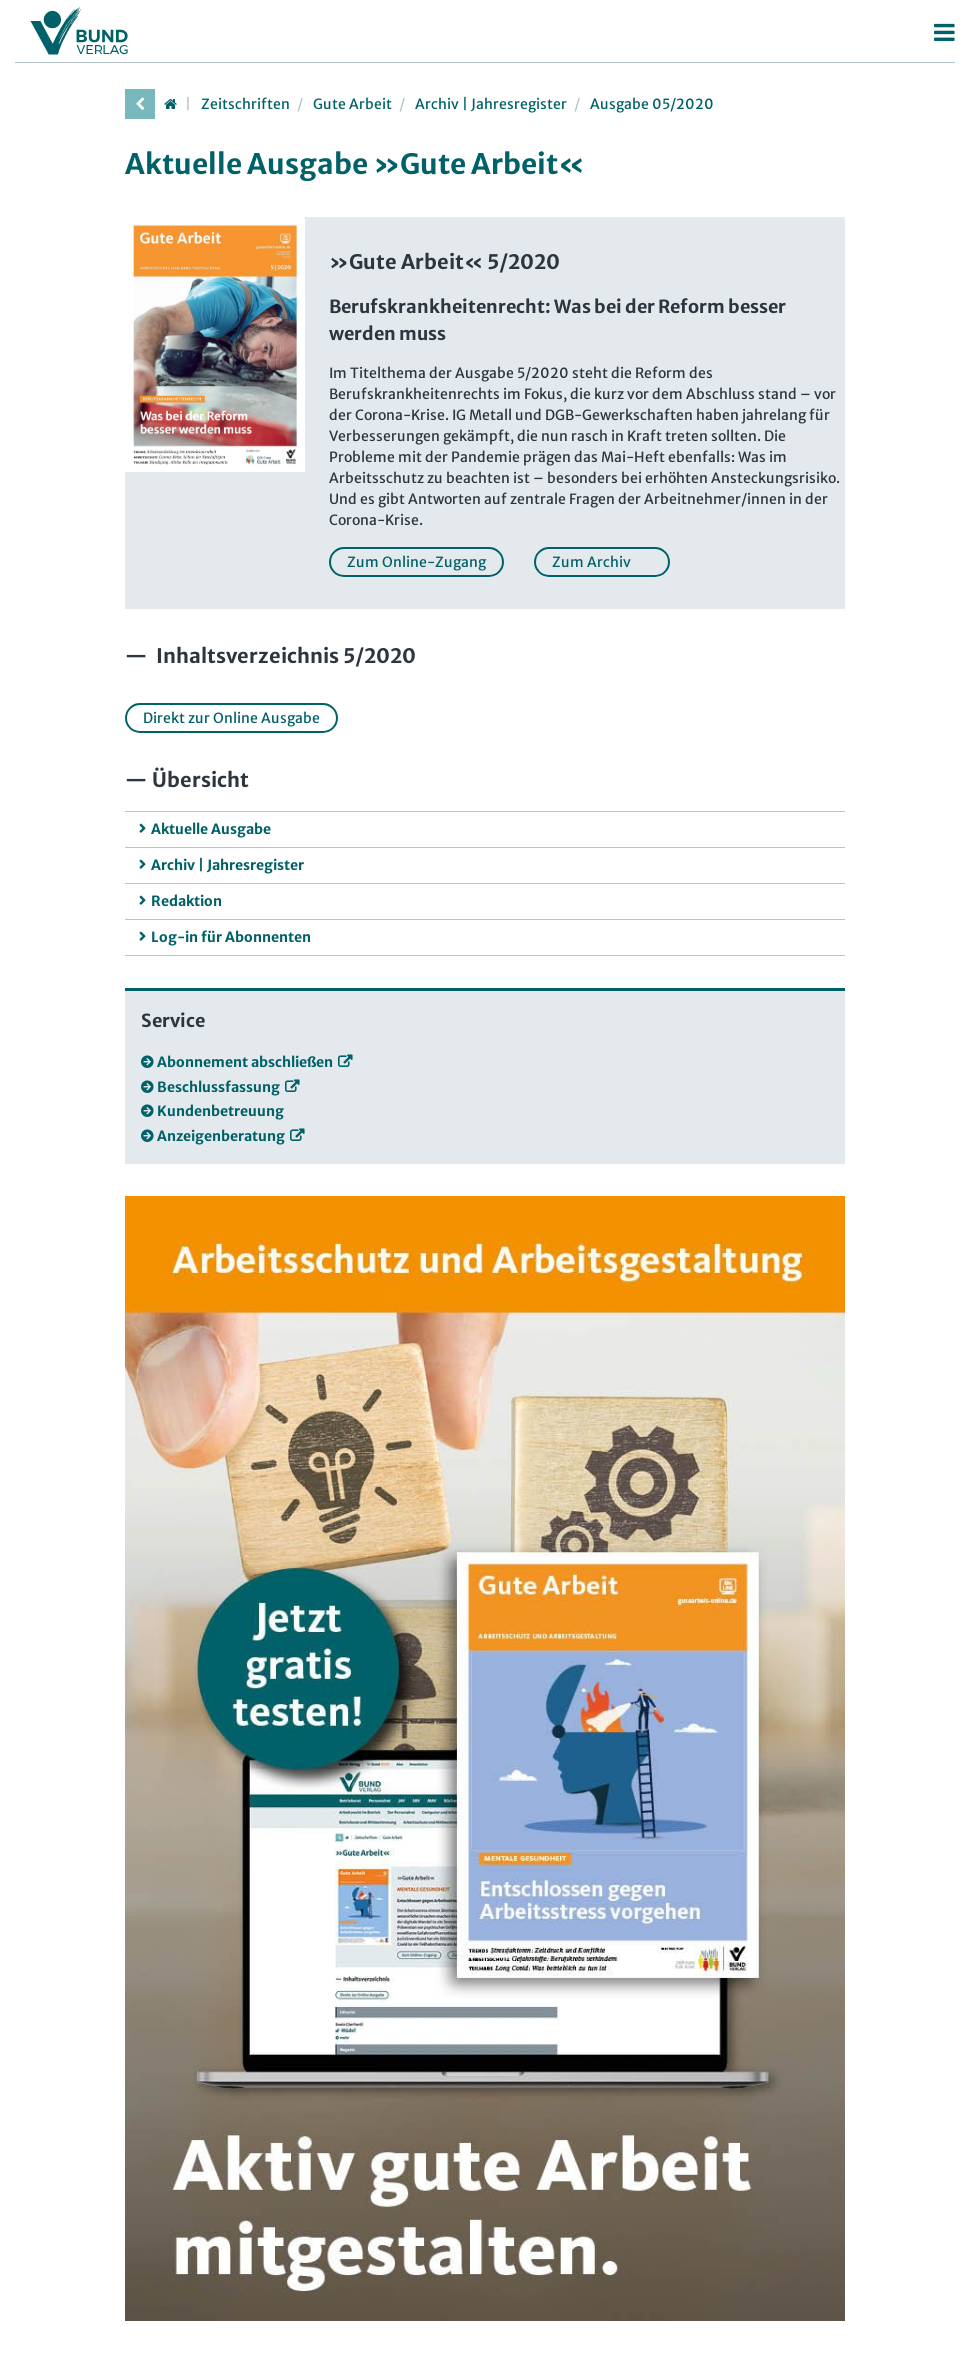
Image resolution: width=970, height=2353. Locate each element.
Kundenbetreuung (220, 1111)
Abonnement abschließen (245, 1062)
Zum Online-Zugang (416, 562)
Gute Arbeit (352, 104)
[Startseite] (170, 104)
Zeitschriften (245, 104)
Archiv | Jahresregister (491, 104)
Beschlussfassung (218, 1087)
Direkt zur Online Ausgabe (231, 718)
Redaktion (186, 901)
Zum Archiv (602, 562)
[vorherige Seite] (140, 104)
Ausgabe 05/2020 (652, 104)
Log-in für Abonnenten (231, 937)
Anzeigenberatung (221, 1136)
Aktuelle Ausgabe (211, 829)
